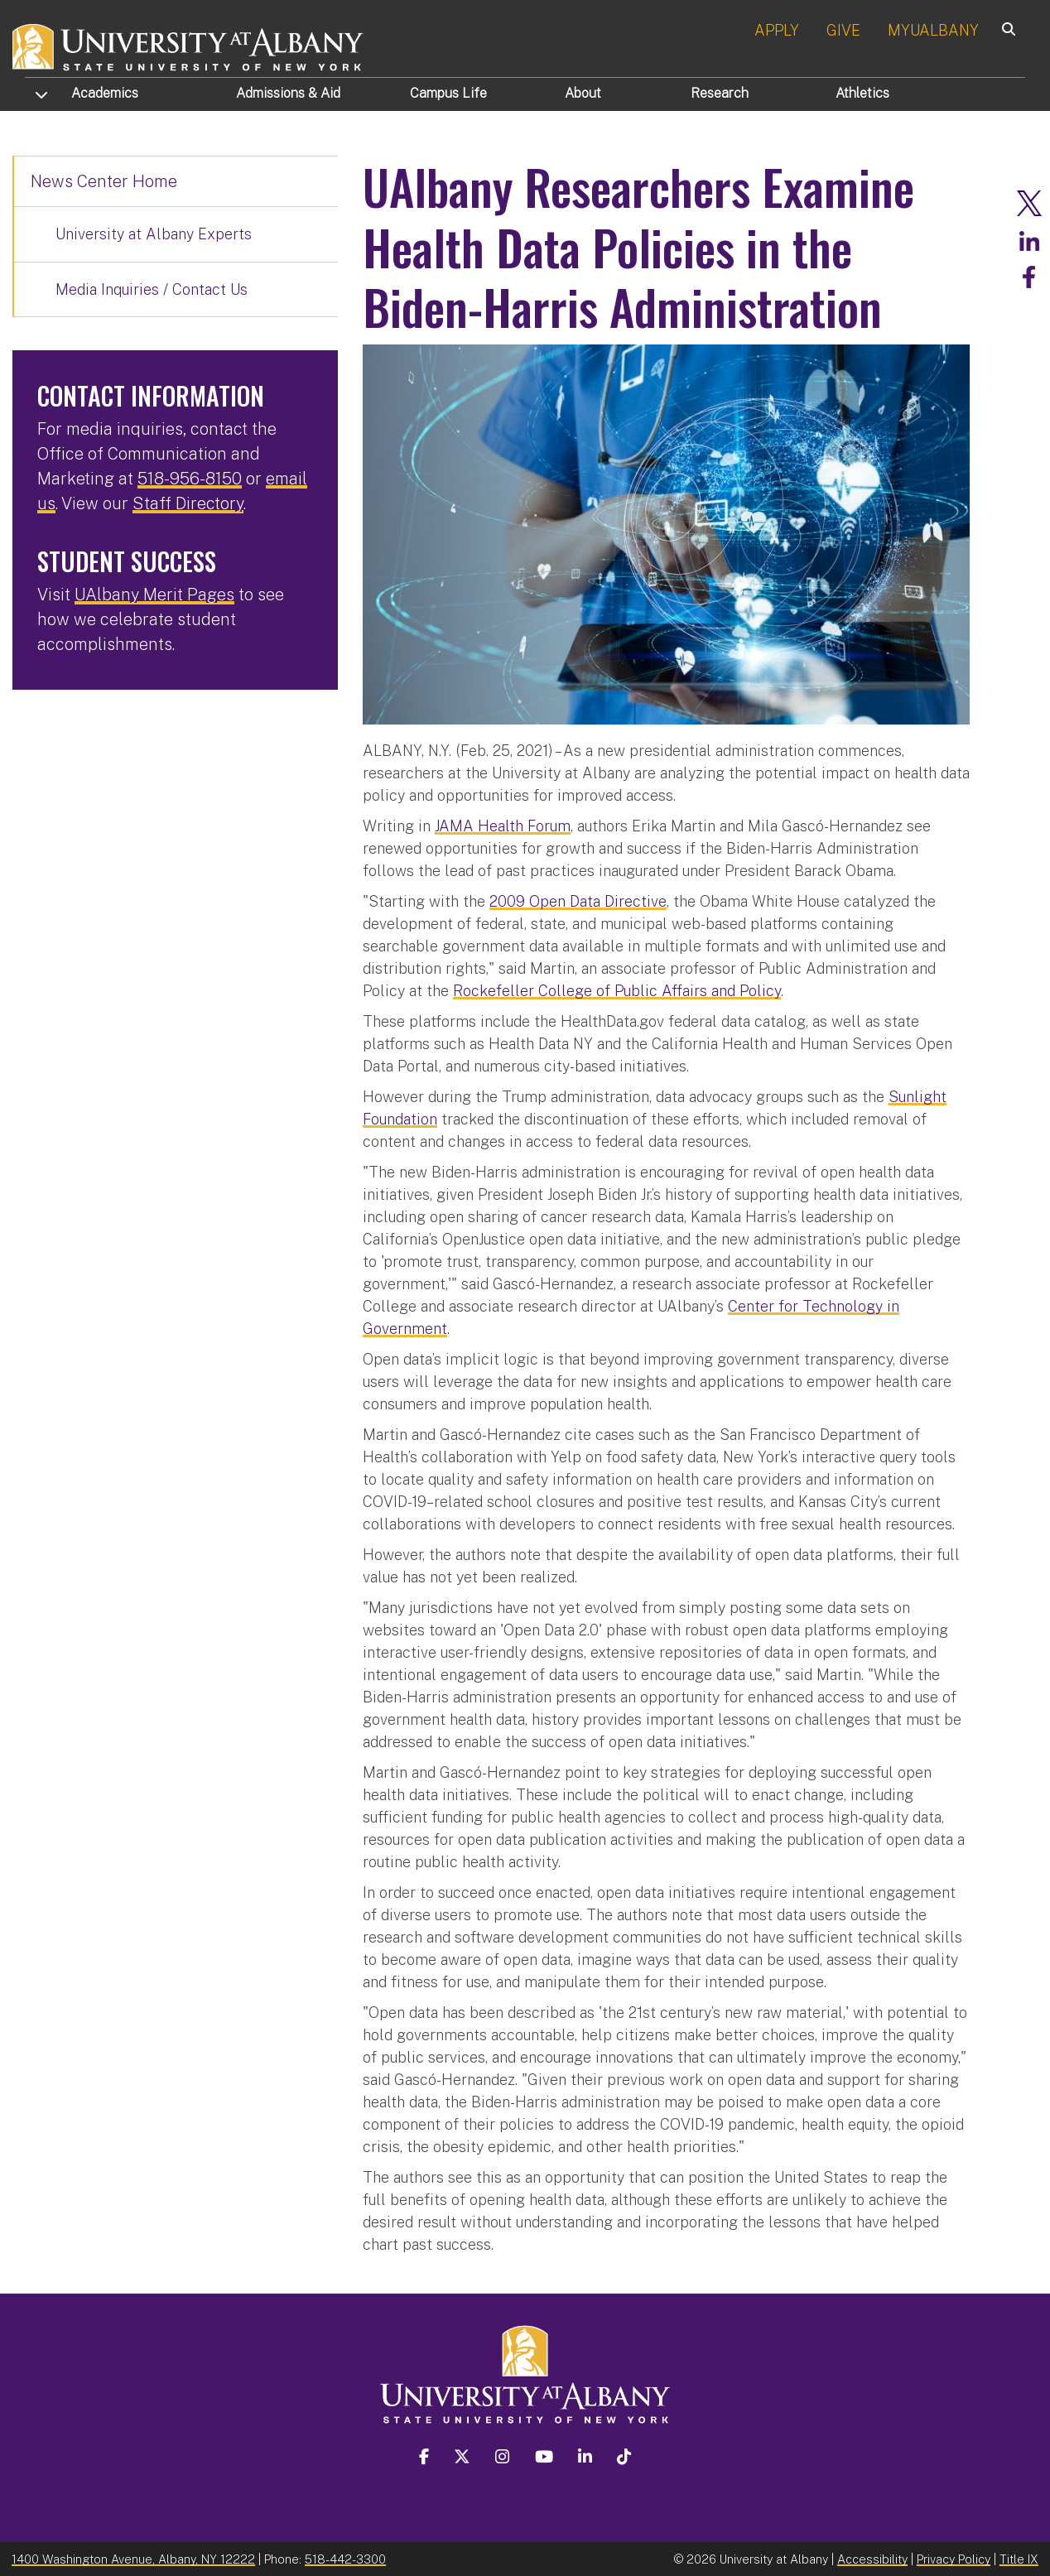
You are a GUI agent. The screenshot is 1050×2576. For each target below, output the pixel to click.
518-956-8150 (189, 479)
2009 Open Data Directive (578, 899)
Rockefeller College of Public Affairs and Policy (617, 989)
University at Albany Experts (153, 234)
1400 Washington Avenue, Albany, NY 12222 (133, 2557)
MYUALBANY (933, 30)
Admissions (288, 93)
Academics (104, 93)
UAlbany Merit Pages (154, 594)
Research (720, 93)
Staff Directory (187, 503)
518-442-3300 (345, 2557)
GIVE (843, 30)
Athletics (862, 93)
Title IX (1018, 2557)
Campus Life (448, 93)
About (583, 93)
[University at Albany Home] (188, 45)
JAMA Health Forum (503, 824)
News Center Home (104, 181)
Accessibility (872, 2557)
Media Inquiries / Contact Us (151, 289)
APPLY (776, 30)
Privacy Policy (953, 2557)
